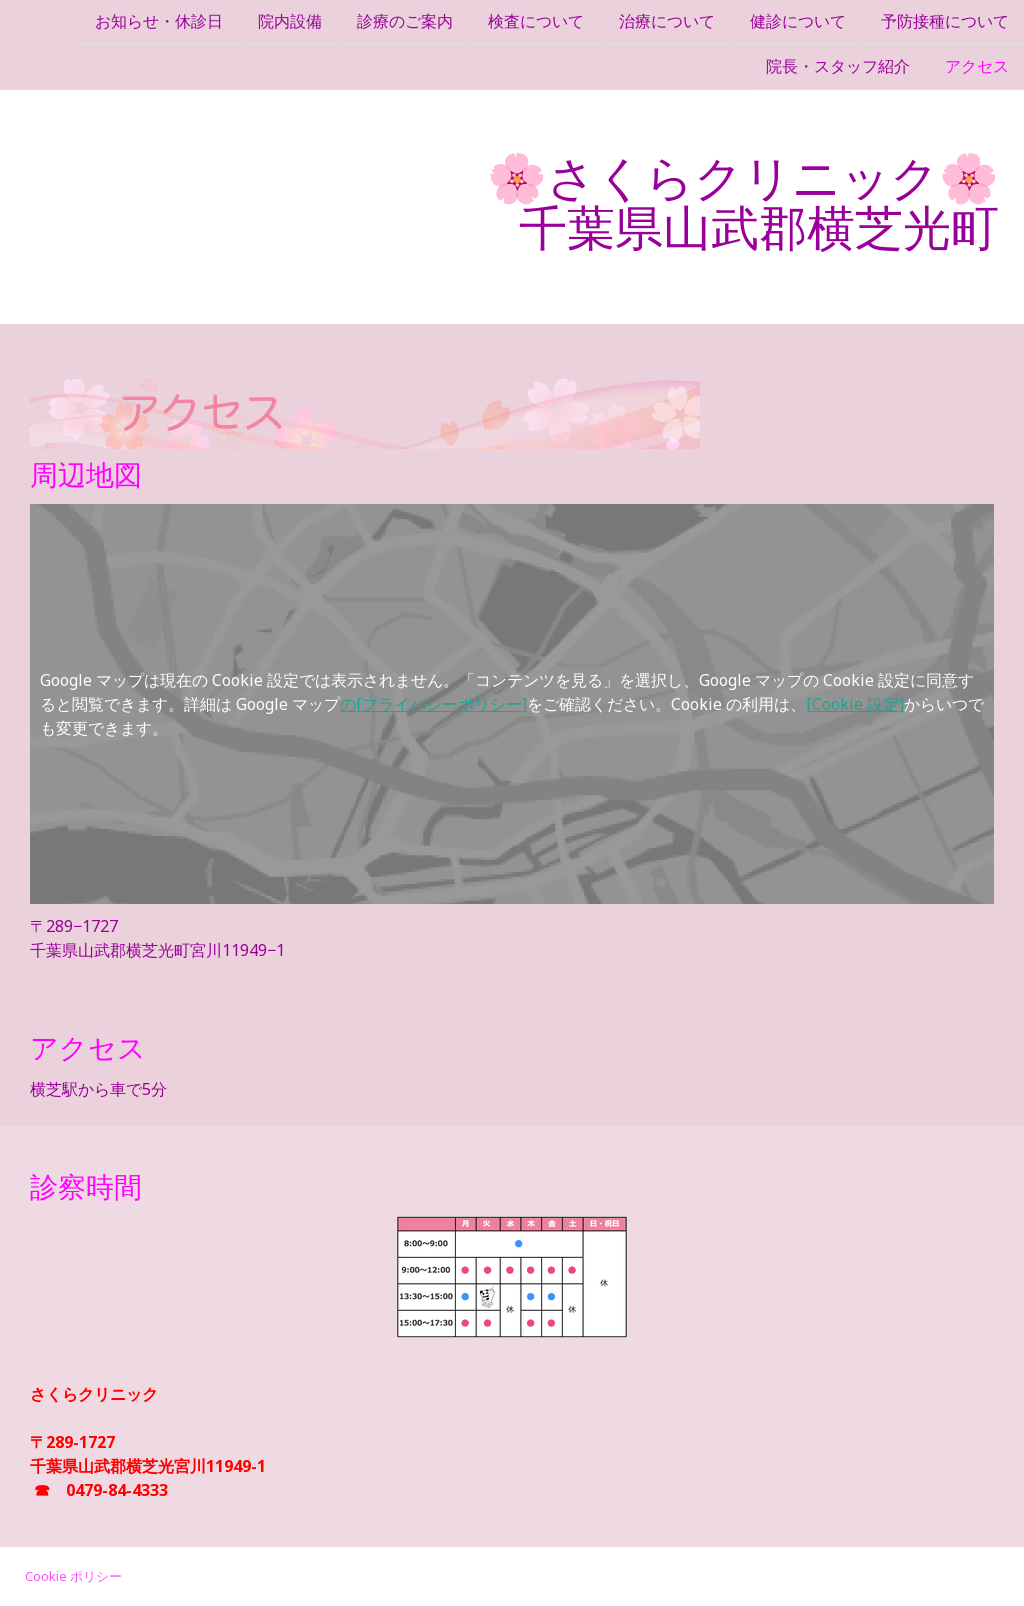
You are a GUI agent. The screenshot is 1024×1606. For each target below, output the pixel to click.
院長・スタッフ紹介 (838, 69)
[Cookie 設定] (855, 704)
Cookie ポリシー (73, 1576)
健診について (798, 22)
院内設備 (290, 22)
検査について (536, 22)
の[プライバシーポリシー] (433, 704)
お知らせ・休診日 (159, 22)
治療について (667, 22)
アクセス (977, 69)
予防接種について (945, 22)
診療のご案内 (405, 22)
